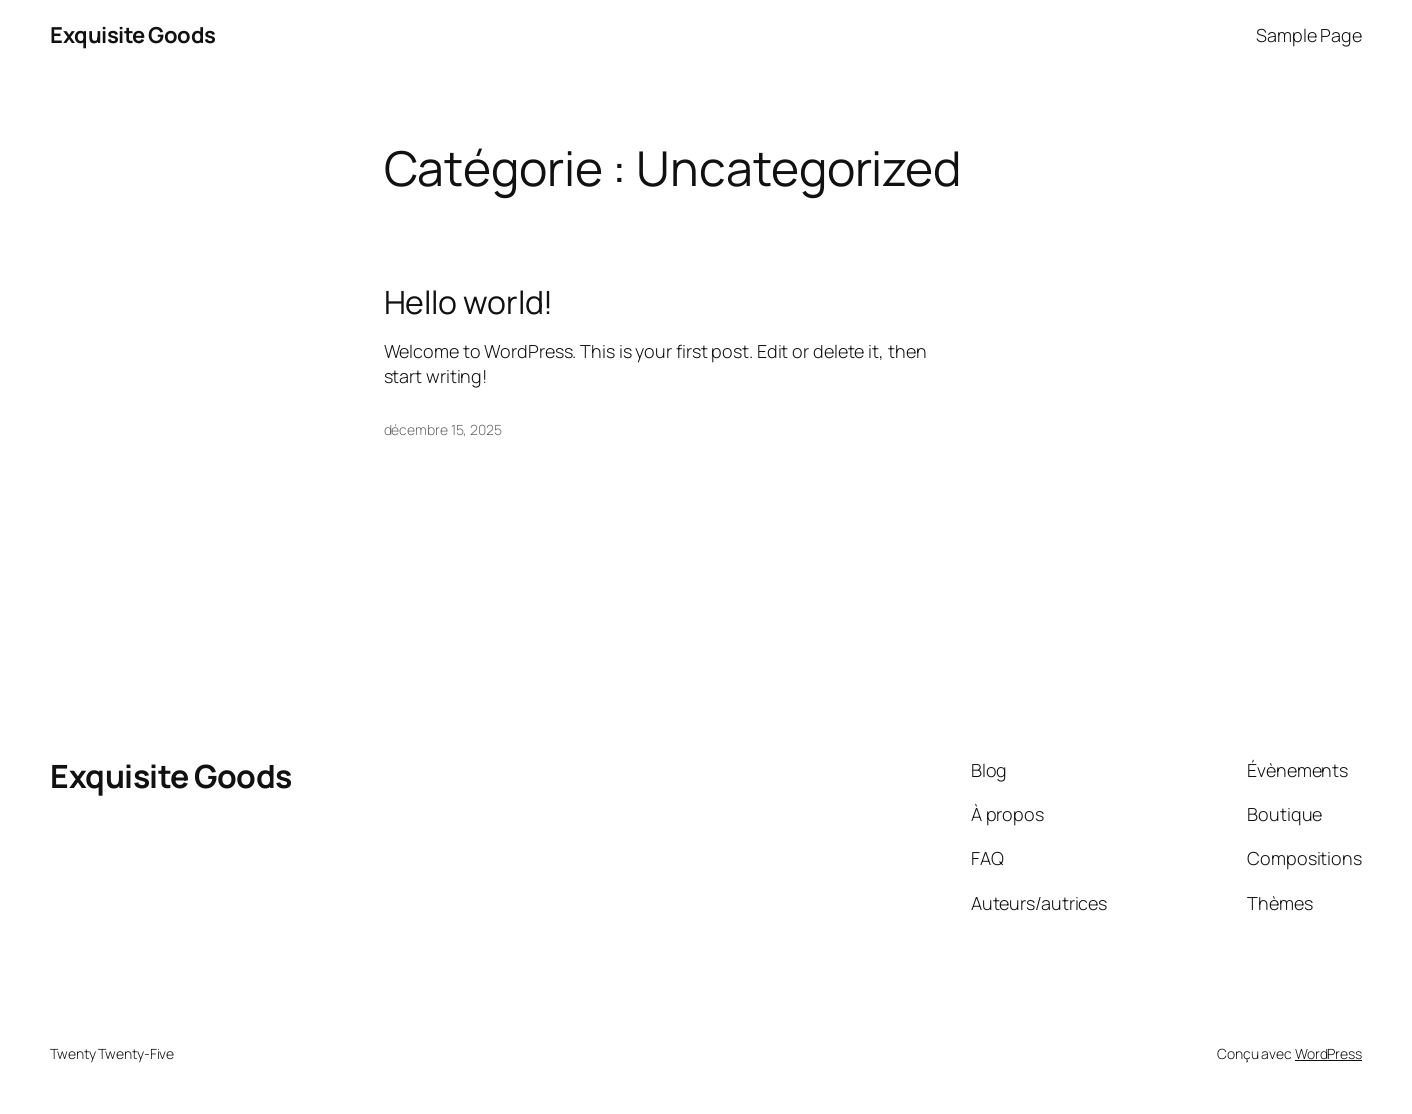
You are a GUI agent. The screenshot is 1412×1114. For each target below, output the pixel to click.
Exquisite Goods (133, 35)
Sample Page (1309, 35)
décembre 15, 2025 (443, 429)
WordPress (1328, 1053)
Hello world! (469, 302)
